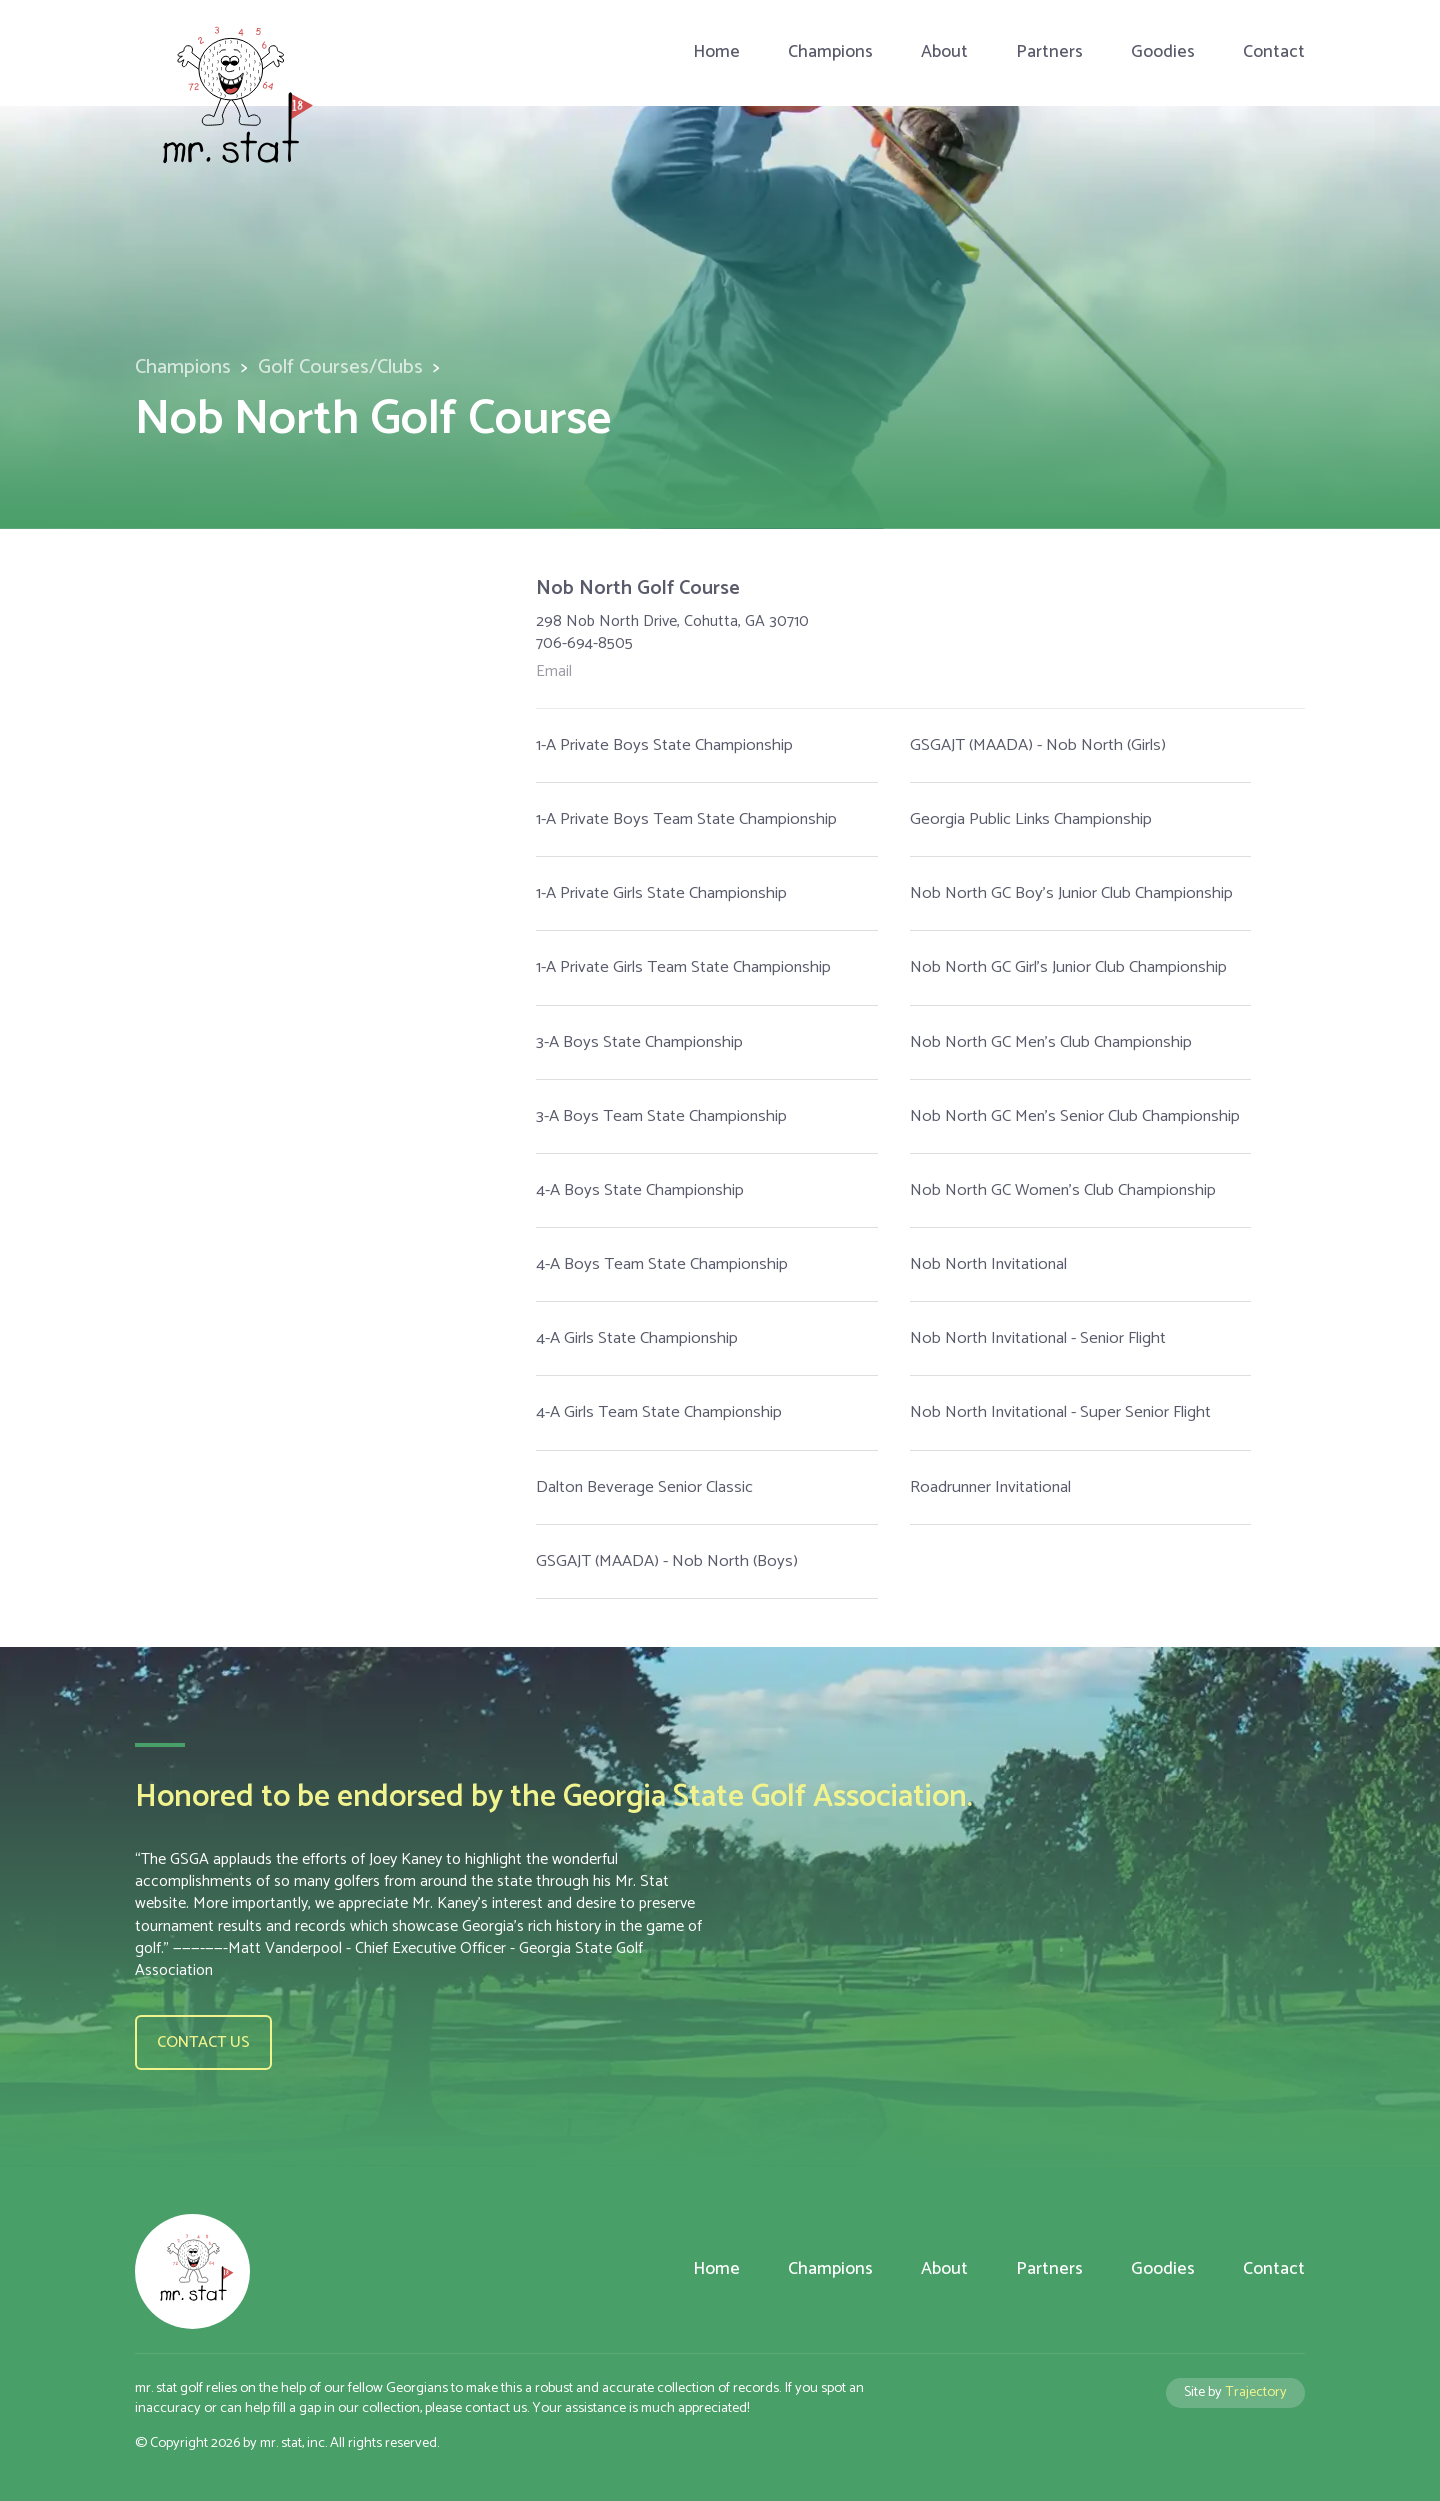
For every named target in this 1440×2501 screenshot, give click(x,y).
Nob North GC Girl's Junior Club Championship (1068, 967)
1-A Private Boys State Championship (664, 745)
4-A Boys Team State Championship (662, 1264)
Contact (1274, 52)
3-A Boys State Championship (639, 1042)
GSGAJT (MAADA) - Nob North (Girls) (1038, 745)
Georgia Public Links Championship (1031, 819)
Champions (830, 52)
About (944, 52)
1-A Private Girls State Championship (661, 893)
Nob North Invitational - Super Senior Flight (1060, 1412)
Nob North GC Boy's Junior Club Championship (1071, 893)
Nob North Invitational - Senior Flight (1038, 1338)
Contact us (203, 2042)
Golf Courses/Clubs (340, 367)
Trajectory (1256, 2392)
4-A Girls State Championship (637, 1338)
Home (716, 52)
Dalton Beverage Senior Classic (644, 1487)
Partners (1049, 52)
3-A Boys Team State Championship (661, 1116)
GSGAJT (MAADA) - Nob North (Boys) (667, 1561)
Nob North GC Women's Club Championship (1063, 1190)
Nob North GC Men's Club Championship (1051, 1042)
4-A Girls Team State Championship (659, 1412)
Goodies (1163, 52)
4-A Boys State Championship (640, 1190)
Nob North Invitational (988, 1264)
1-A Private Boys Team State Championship (686, 819)
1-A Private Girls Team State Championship (683, 967)
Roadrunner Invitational (990, 1487)
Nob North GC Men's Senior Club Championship (1075, 1116)
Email (554, 672)
